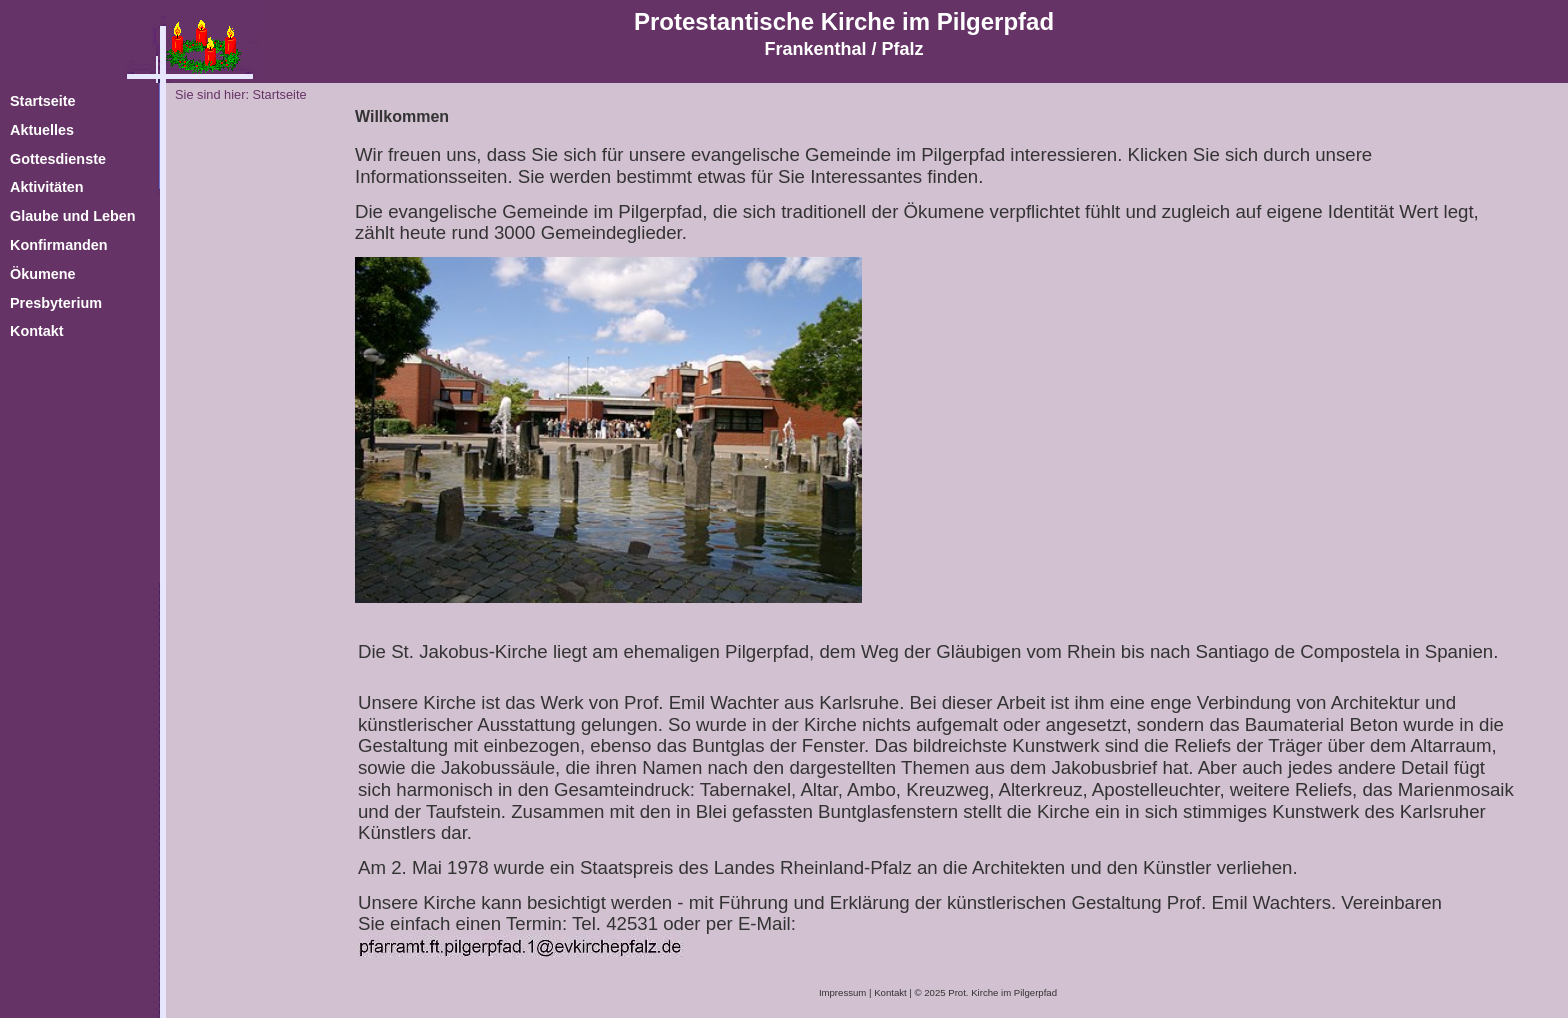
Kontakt (890, 992)
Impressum (842, 992)
